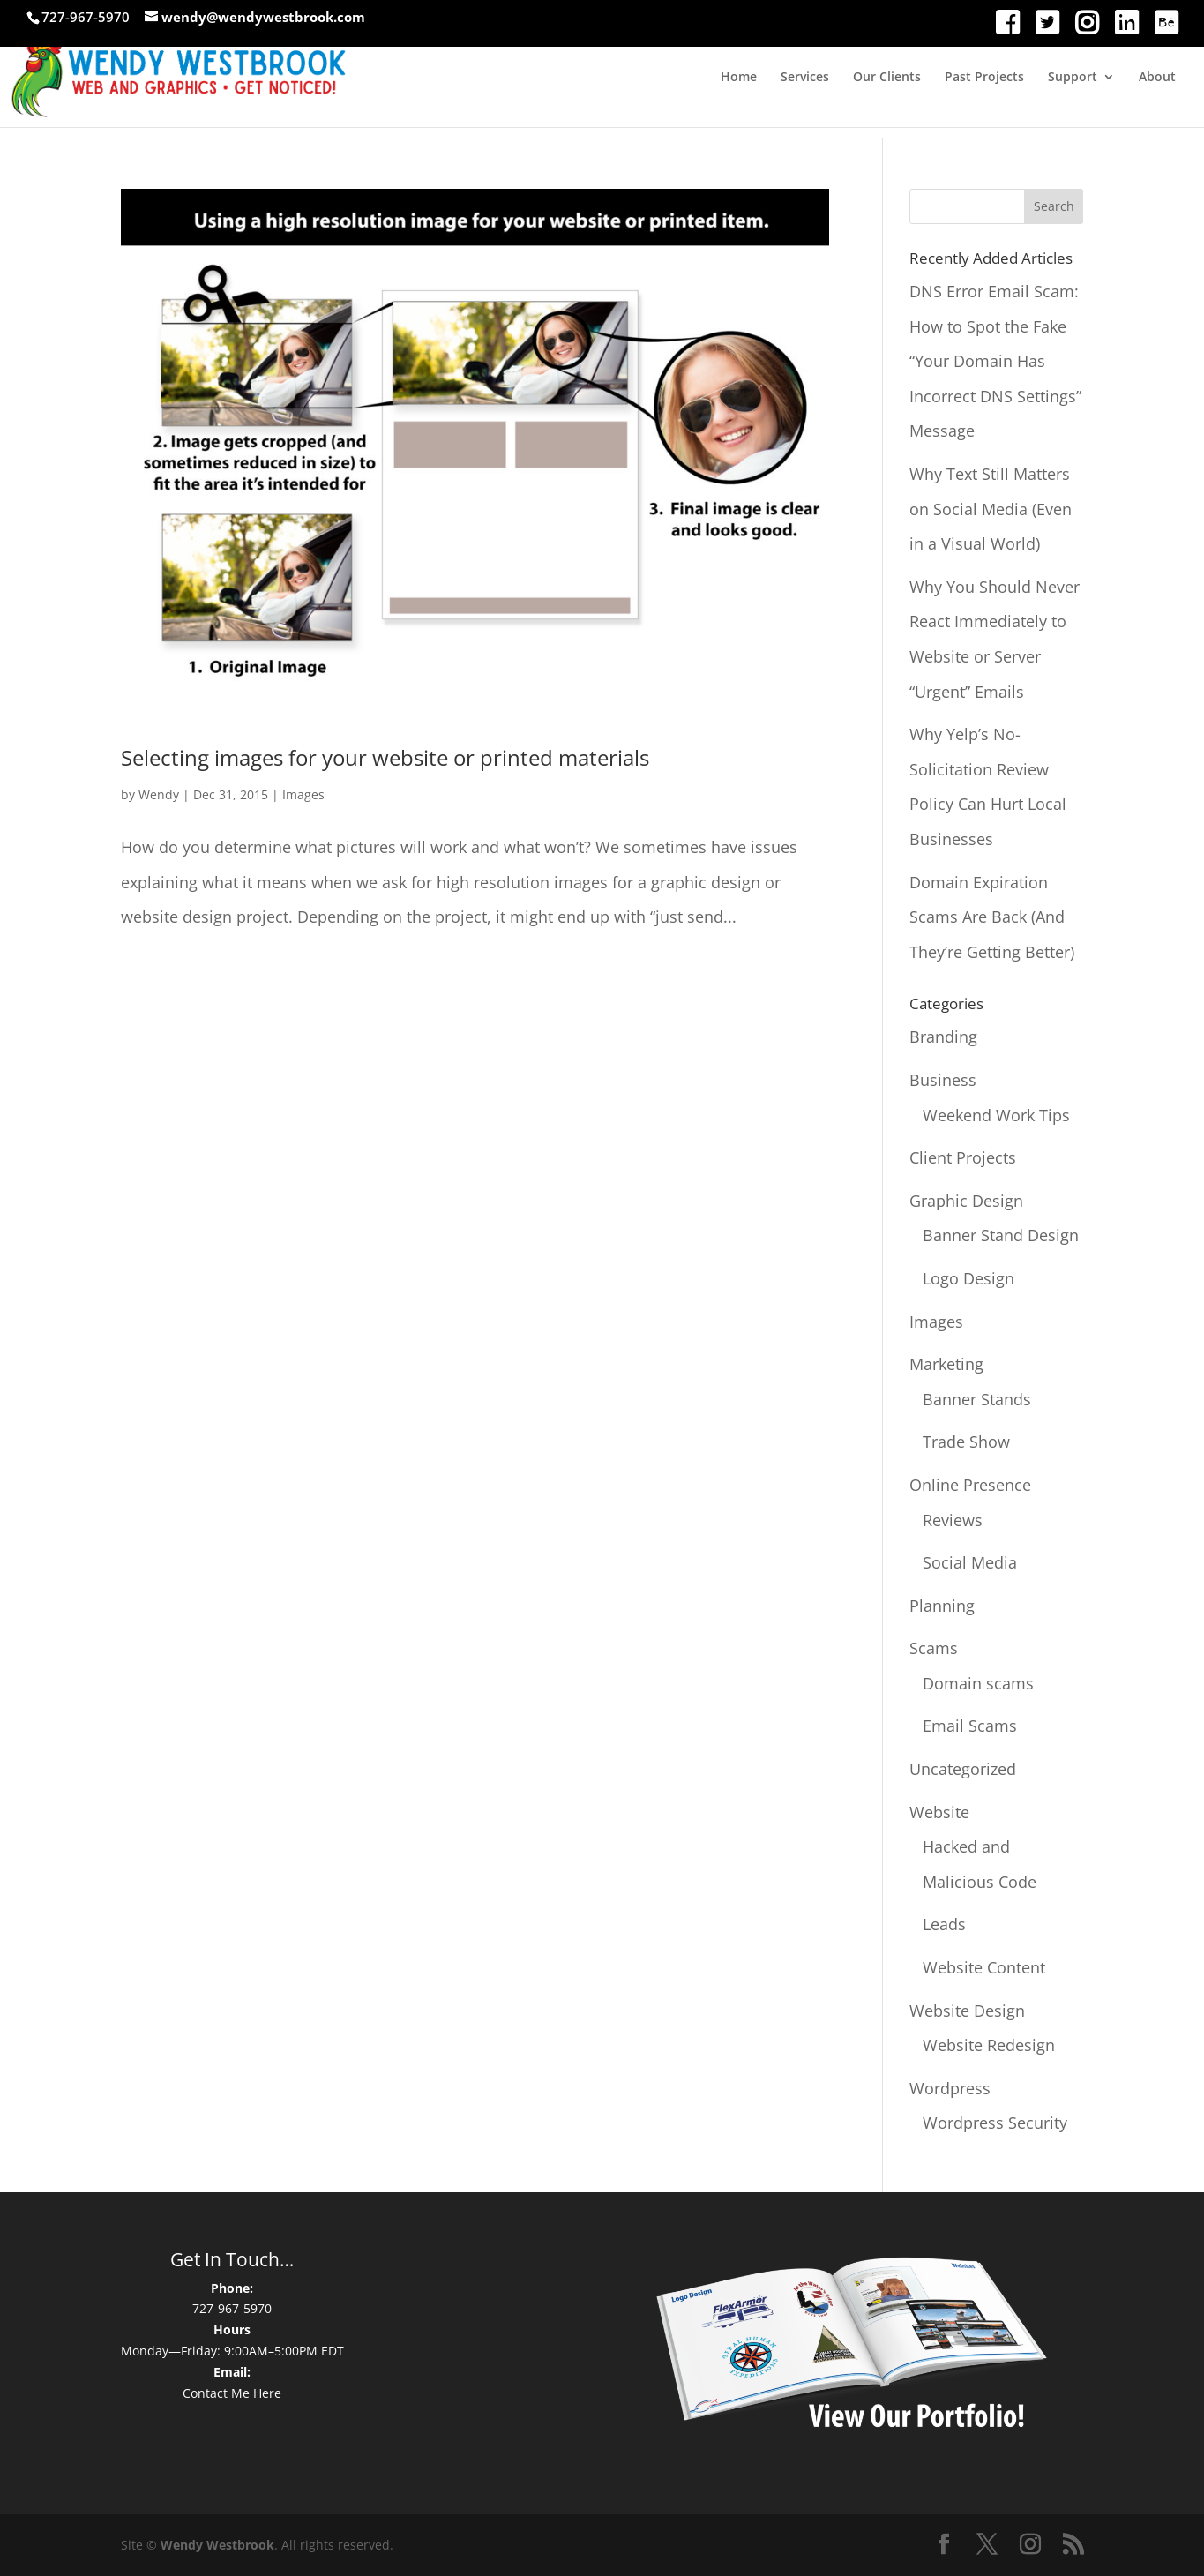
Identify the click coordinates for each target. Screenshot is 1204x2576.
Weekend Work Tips (996, 1115)
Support (1072, 78)
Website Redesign (989, 2045)
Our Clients (887, 78)
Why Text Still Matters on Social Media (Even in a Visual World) (990, 508)
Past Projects (984, 78)
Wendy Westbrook (217, 2544)
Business (942, 1079)
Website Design (967, 2010)
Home (739, 78)
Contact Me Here (232, 2393)
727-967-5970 (232, 2308)
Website (939, 1812)
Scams (933, 1648)
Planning (942, 1605)
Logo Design (968, 1278)
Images (303, 794)
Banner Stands (977, 1399)
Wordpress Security (995, 2122)
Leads (944, 1924)
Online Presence (970, 1484)
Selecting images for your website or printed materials (385, 757)
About (1157, 78)
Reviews (953, 1520)
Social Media (970, 1562)
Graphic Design (966, 1200)
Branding (943, 1036)
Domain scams (978, 1683)
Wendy (158, 794)
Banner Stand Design (1001, 1235)
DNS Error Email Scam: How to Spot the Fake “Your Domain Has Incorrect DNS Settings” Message (995, 361)
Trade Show (966, 1441)
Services (805, 78)
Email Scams (970, 1725)
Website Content (984, 1967)
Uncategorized (962, 1768)
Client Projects (962, 1157)
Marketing (946, 1363)
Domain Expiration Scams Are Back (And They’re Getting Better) (991, 917)
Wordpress (950, 2088)
